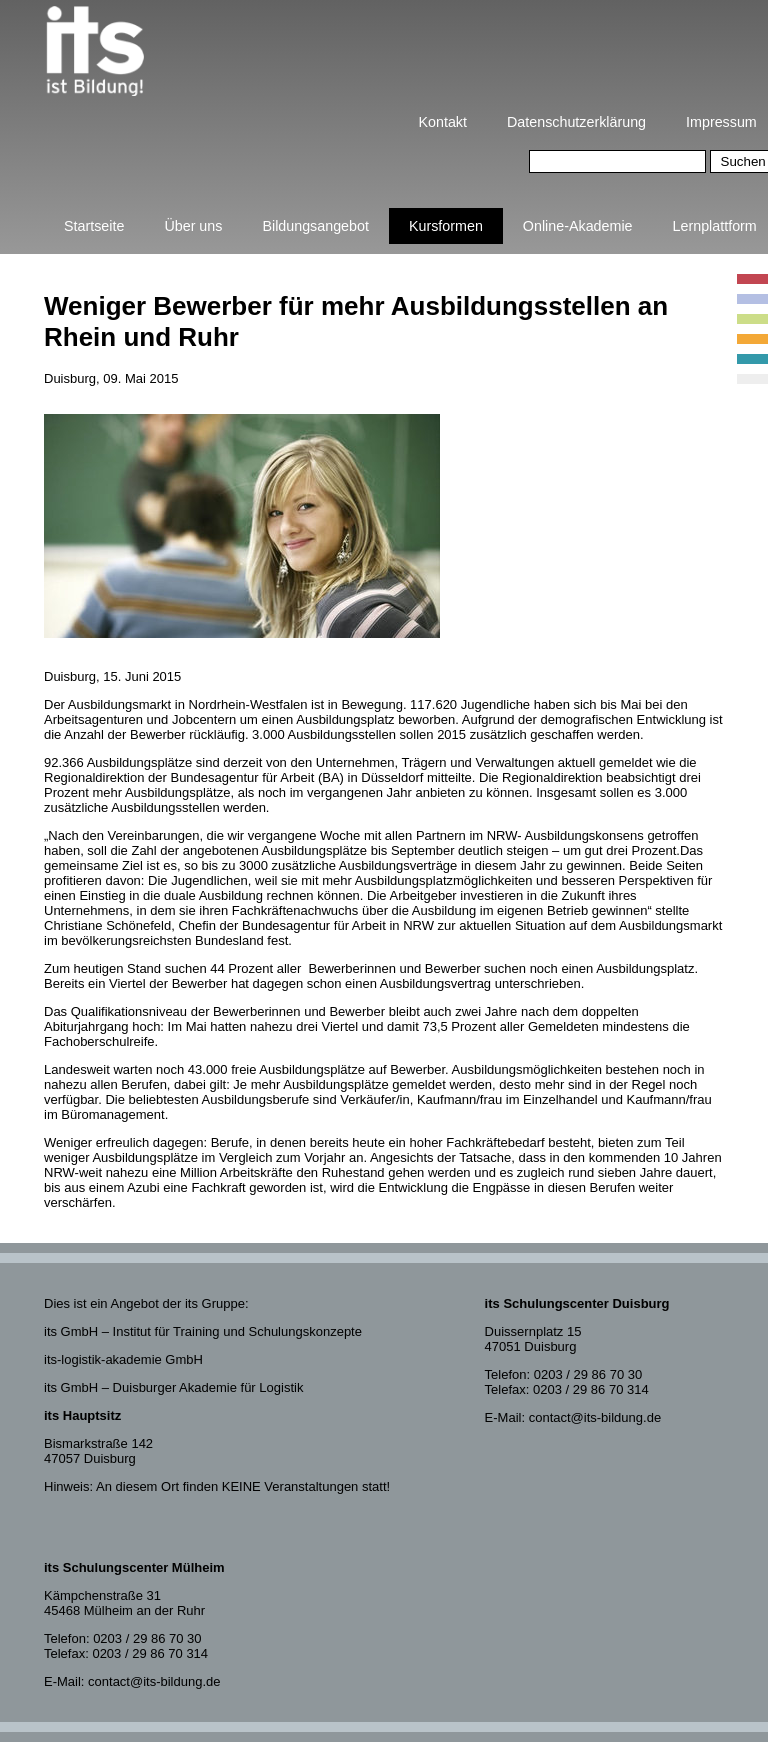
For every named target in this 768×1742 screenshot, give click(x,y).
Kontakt (443, 122)
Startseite (94, 226)
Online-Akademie (578, 226)
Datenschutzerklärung (576, 122)
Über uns (193, 226)
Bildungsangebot (315, 226)
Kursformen (446, 226)
